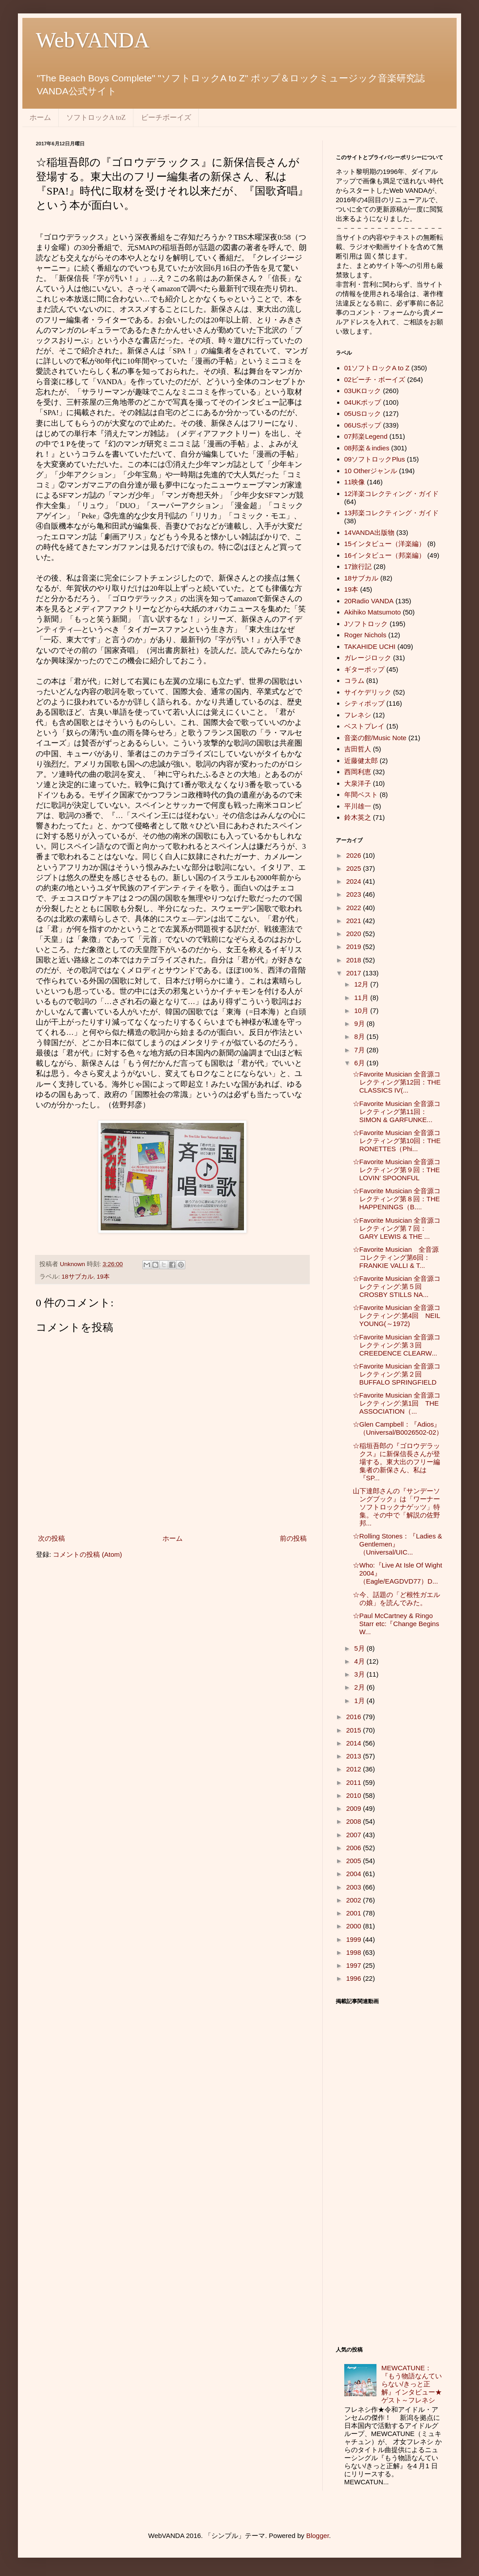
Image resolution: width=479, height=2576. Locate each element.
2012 (354, 1769)
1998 (354, 1952)
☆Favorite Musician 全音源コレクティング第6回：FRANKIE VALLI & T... (396, 1257)
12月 (362, 984)
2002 (354, 1900)
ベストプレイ (364, 726)
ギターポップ (364, 669)
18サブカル (78, 1276)
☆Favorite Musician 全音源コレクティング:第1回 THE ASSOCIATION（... (397, 1403)
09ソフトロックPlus (374, 459)
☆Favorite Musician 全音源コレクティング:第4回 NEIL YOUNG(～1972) (397, 1315)
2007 (354, 1835)
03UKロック (362, 390)
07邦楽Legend (366, 436)
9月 (360, 1023)
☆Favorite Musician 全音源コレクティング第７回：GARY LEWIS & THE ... (397, 1228)
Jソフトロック (366, 623)
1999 (354, 1939)
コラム (354, 680)
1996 (354, 1978)
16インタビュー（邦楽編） (385, 555)
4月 (360, 1661)
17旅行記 (358, 566)
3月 (360, 1674)
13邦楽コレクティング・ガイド (391, 513)
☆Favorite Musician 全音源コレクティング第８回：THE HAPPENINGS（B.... (397, 1199)
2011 (354, 1782)
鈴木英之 (357, 817)
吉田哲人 (357, 749)
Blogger (317, 2535)
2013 (354, 1756)
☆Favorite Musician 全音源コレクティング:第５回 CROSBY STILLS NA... (397, 1286)
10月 (362, 1010)
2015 (354, 1730)
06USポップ (362, 425)
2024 (354, 881)
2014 (354, 1743)
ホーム (40, 117)
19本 (103, 1276)
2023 (354, 894)
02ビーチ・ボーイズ (375, 379)
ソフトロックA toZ (96, 117)
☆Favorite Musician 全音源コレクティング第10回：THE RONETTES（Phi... (397, 1140)
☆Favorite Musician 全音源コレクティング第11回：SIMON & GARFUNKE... (397, 1111)
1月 (360, 1700)
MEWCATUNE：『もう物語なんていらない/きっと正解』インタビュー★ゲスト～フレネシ (411, 2384)
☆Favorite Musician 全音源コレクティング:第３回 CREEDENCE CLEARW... (397, 1345)
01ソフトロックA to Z (377, 368)
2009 (354, 1808)
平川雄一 (357, 806)
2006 (354, 1848)
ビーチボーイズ (166, 117)
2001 (354, 1913)
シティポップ (364, 703)
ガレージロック (367, 657)
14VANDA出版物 (369, 532)
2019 (354, 946)
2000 (354, 1926)
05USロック (362, 413)
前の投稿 (293, 1538)
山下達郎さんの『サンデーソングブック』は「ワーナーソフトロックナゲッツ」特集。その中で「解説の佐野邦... (396, 1507)
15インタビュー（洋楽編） (385, 543)
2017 (354, 973)
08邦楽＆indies (366, 448)
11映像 (354, 482)
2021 (354, 920)
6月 (360, 1063)
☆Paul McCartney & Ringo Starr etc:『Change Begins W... (396, 1623)
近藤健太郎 (361, 760)
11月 (362, 997)
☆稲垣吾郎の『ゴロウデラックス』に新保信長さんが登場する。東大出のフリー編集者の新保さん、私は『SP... (396, 1462)
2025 (354, 868)
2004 (354, 1873)
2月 (360, 1687)
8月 (360, 1036)
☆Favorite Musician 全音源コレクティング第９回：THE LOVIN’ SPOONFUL (397, 1170)
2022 (354, 907)
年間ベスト (361, 794)
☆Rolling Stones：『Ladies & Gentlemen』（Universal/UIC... (397, 1544)
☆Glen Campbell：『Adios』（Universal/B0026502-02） (398, 1428)
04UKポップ (362, 402)
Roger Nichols (365, 635)
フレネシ (357, 715)
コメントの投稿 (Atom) (87, 1554)
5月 (360, 1648)
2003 (354, 1887)
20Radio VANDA (369, 601)
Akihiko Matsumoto (372, 612)
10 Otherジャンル (370, 471)
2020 (354, 933)
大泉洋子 (357, 783)
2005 (354, 1860)
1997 (354, 1965)
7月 (360, 1050)
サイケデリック (367, 692)
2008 (354, 1821)
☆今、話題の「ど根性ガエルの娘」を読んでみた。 (396, 1598)
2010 (354, 1795)
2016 (354, 1716)
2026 (354, 855)
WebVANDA (93, 40)
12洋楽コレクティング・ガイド (391, 493)
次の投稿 (51, 1538)
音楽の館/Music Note (375, 737)
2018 (354, 960)
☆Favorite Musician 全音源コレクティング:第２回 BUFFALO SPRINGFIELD (397, 1374)
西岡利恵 (357, 771)
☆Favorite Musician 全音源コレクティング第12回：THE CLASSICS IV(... (397, 1082)
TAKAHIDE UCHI (370, 646)
